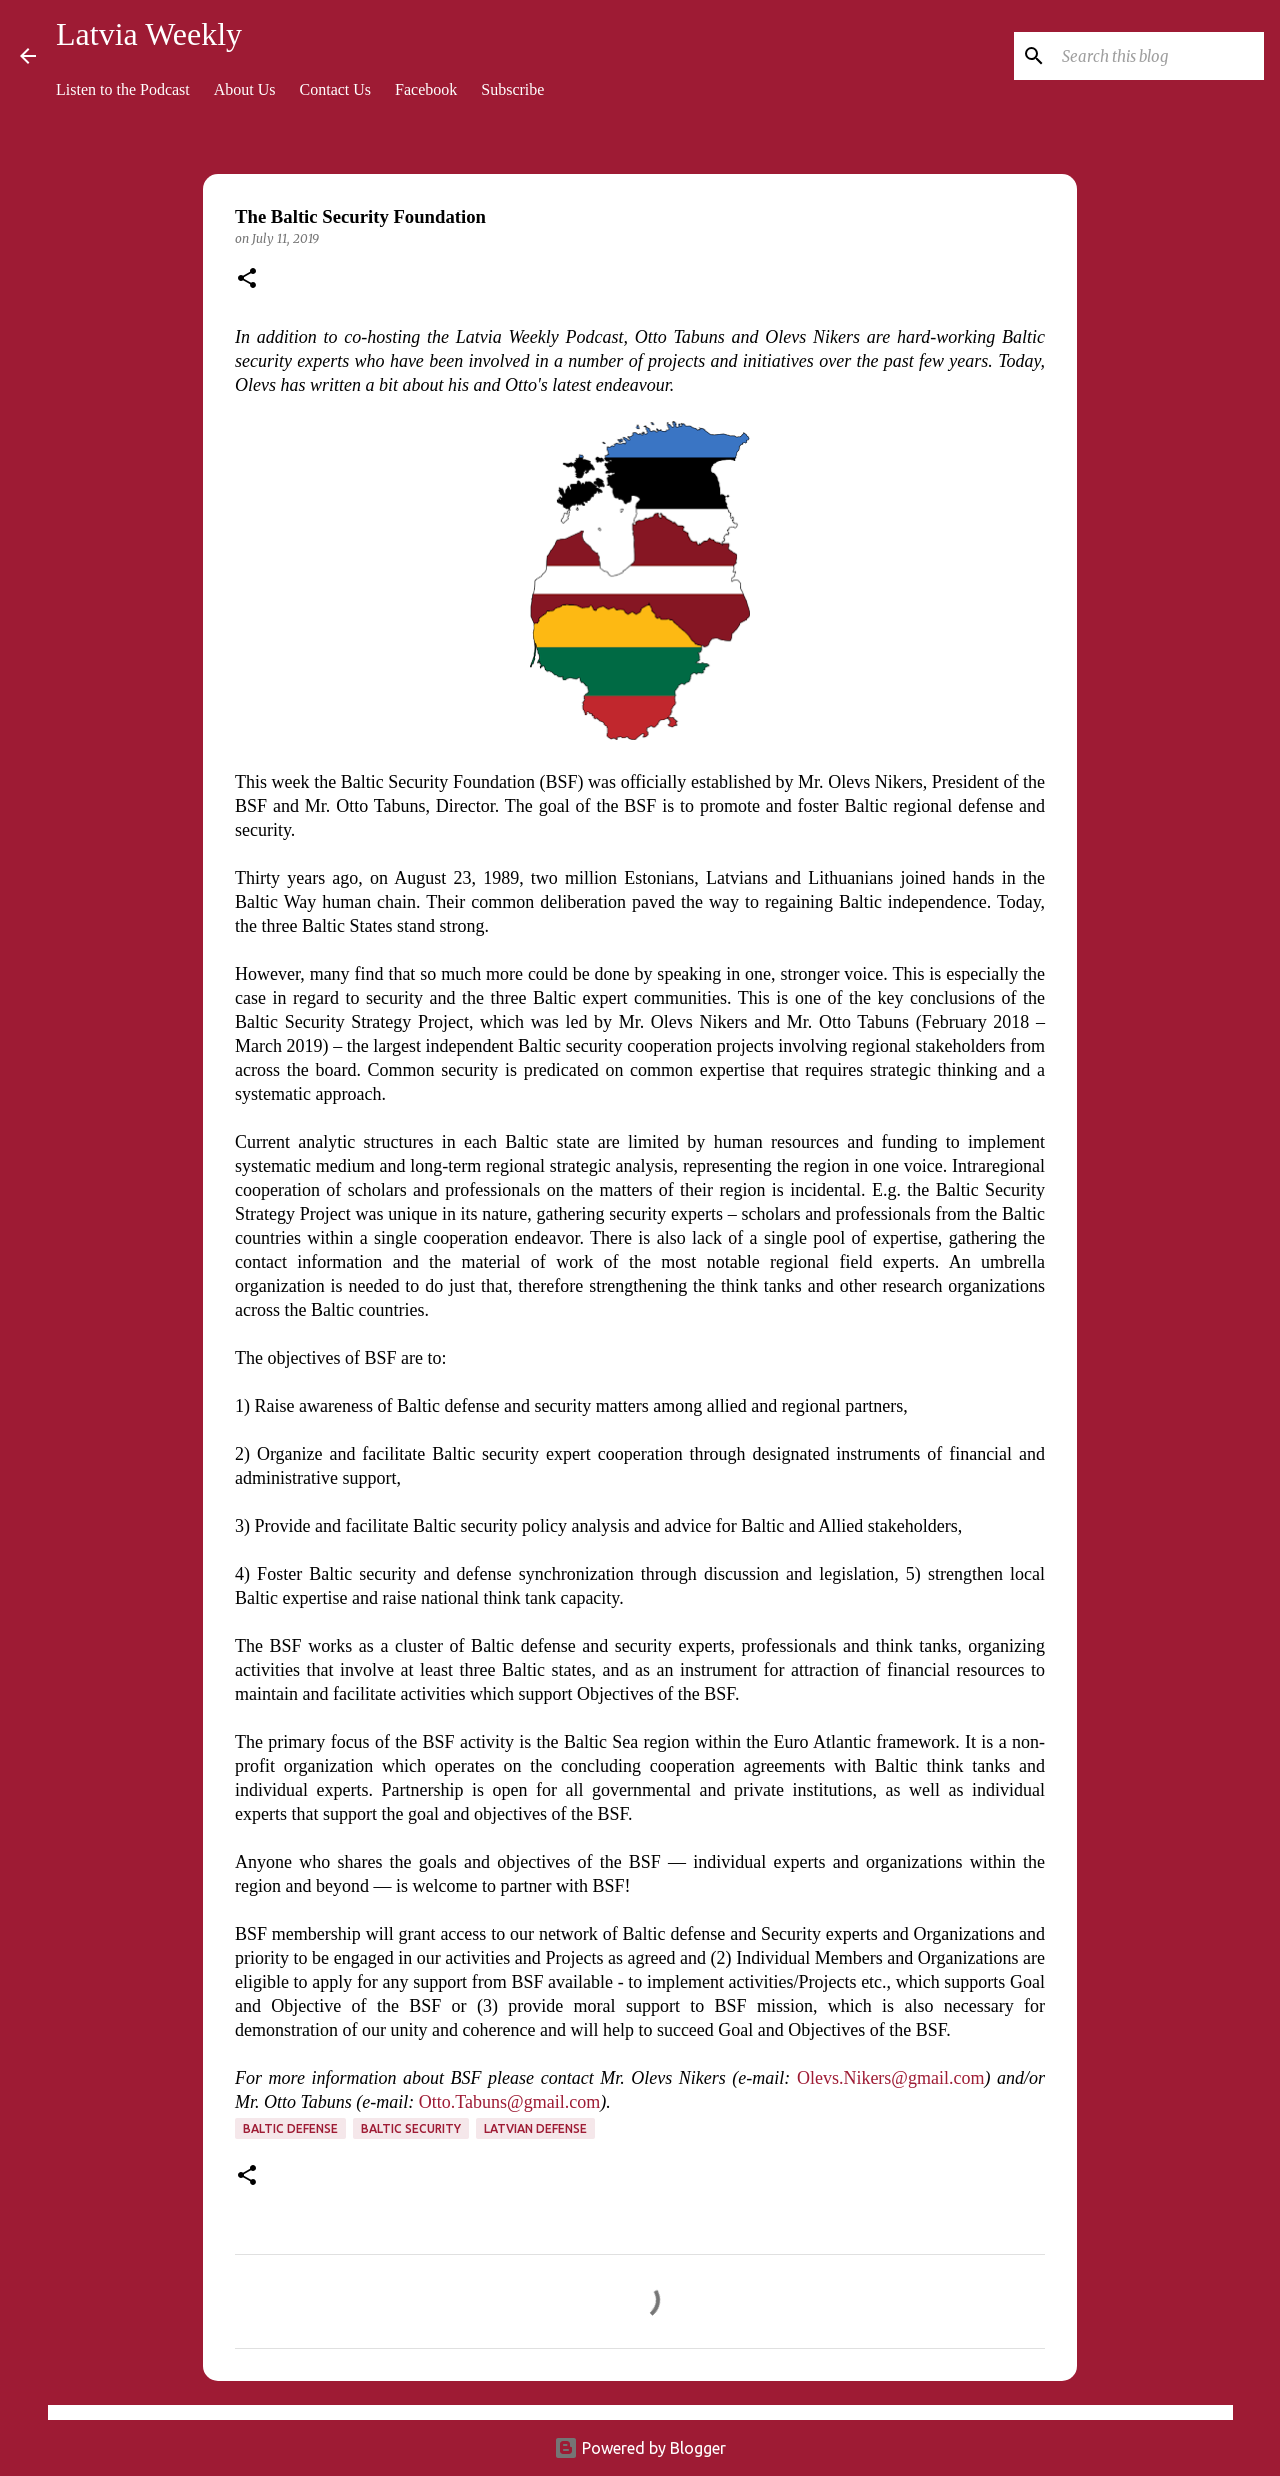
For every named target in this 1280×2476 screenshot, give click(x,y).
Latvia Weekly (149, 34)
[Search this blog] (1159, 56)
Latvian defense (535, 2128)
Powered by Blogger (640, 2448)
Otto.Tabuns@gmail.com (509, 2102)
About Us (245, 89)
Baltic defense (290, 2128)
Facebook (426, 89)
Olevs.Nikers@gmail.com (891, 2078)
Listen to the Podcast (123, 89)
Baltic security (411, 2128)
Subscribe (512, 89)
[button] (247, 279)
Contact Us (336, 89)
